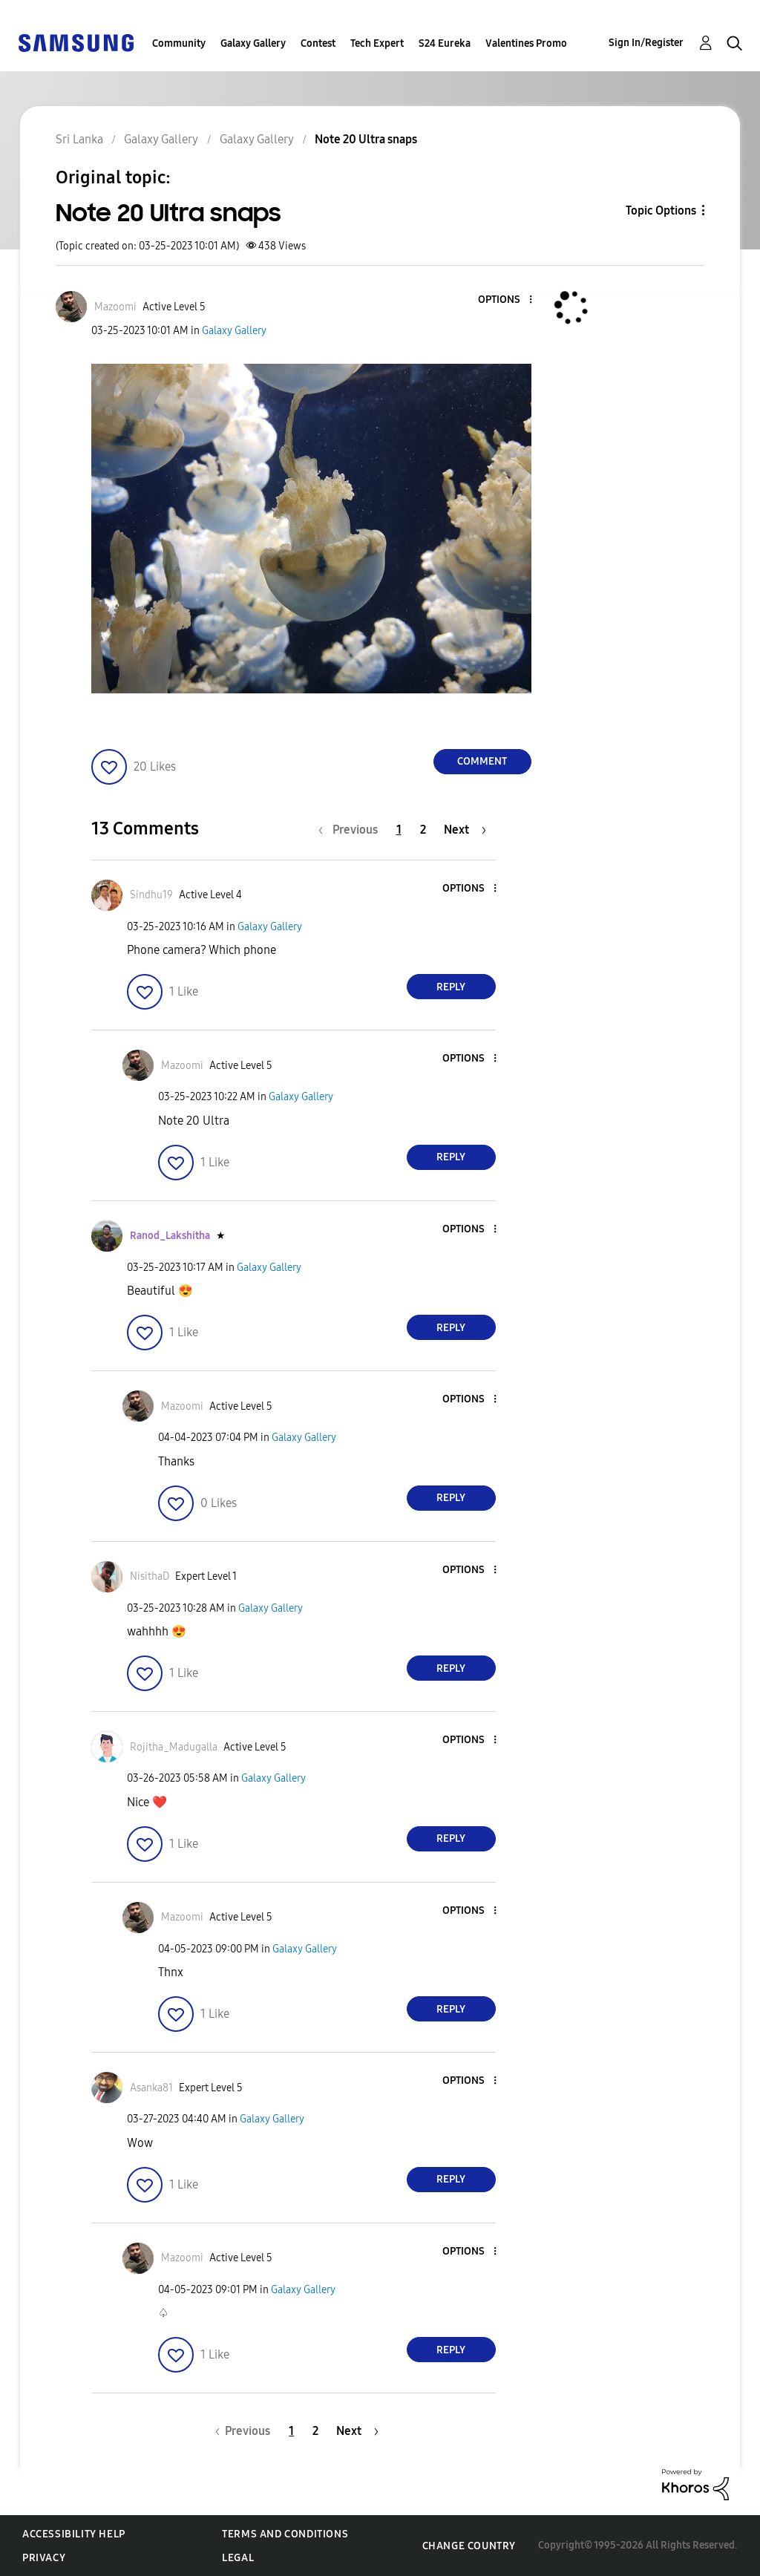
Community (179, 43)
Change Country (469, 2546)
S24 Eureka (445, 43)
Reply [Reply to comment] (450, 987)
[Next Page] (465, 829)
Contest (318, 43)
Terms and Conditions (285, 2534)
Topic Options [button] (661, 210)
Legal (238, 2558)
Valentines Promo (526, 43)
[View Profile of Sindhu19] (151, 895)
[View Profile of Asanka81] (151, 2088)
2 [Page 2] (423, 830)
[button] (505, 300)
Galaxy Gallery (253, 43)
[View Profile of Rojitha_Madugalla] (173, 1747)
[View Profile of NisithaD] (149, 1576)
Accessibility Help (73, 2534)
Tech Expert (377, 43)
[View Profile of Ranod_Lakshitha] (170, 1235)
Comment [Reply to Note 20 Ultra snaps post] (482, 761)
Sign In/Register (646, 42)
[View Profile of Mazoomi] (115, 307)
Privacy (43, 2558)
